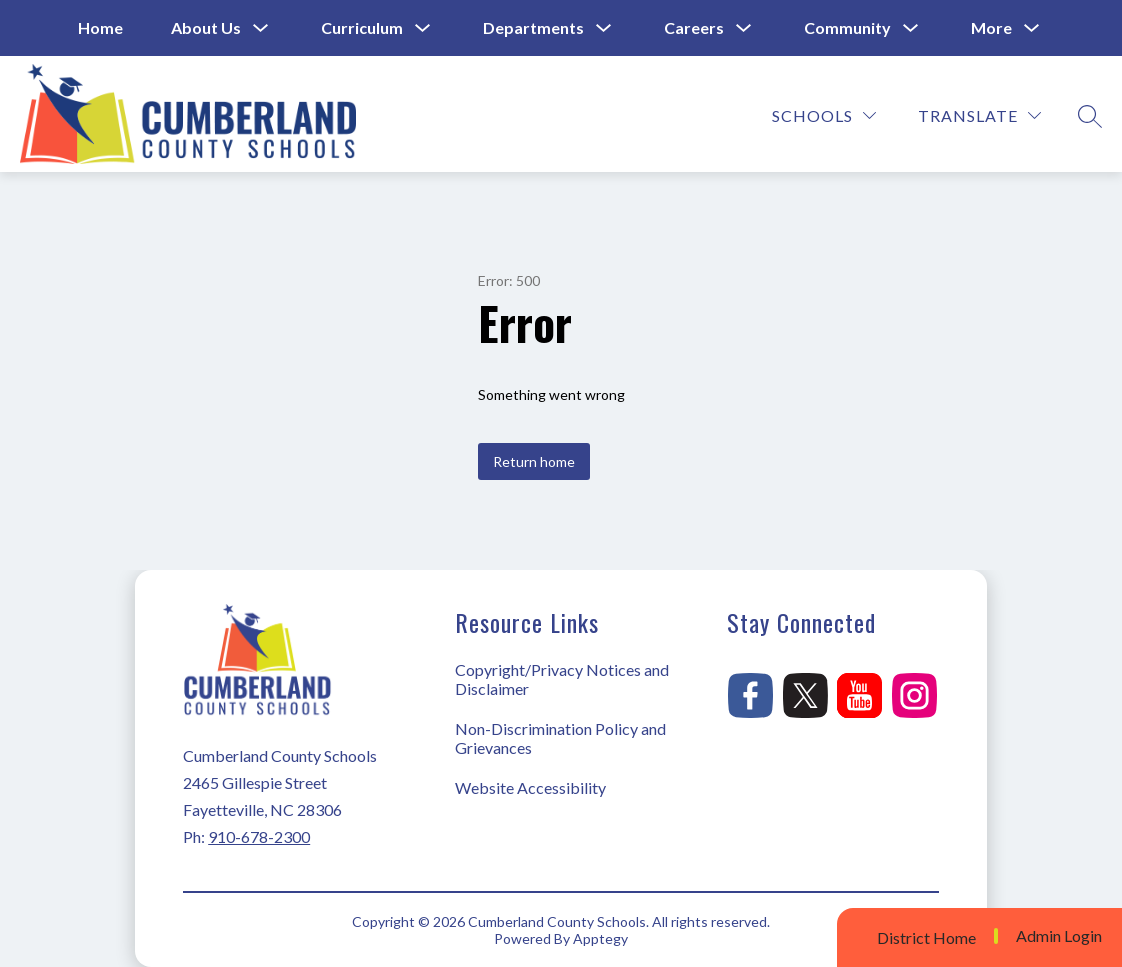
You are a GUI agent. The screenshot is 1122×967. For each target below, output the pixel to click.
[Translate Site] (979, 115)
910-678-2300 (259, 836)
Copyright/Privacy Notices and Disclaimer (562, 679)
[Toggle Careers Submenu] (744, 28)
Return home (534, 461)
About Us (206, 27)
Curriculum (362, 27)
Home (100, 27)
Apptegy (600, 938)
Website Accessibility (530, 787)
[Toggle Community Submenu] (911, 28)
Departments (533, 27)
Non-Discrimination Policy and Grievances (560, 738)
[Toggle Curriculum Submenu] (423, 28)
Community (847, 27)
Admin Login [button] (1059, 936)
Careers (694, 27)
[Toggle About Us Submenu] (261, 28)
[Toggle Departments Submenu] (604, 28)
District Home (926, 937)
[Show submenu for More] (991, 28)
